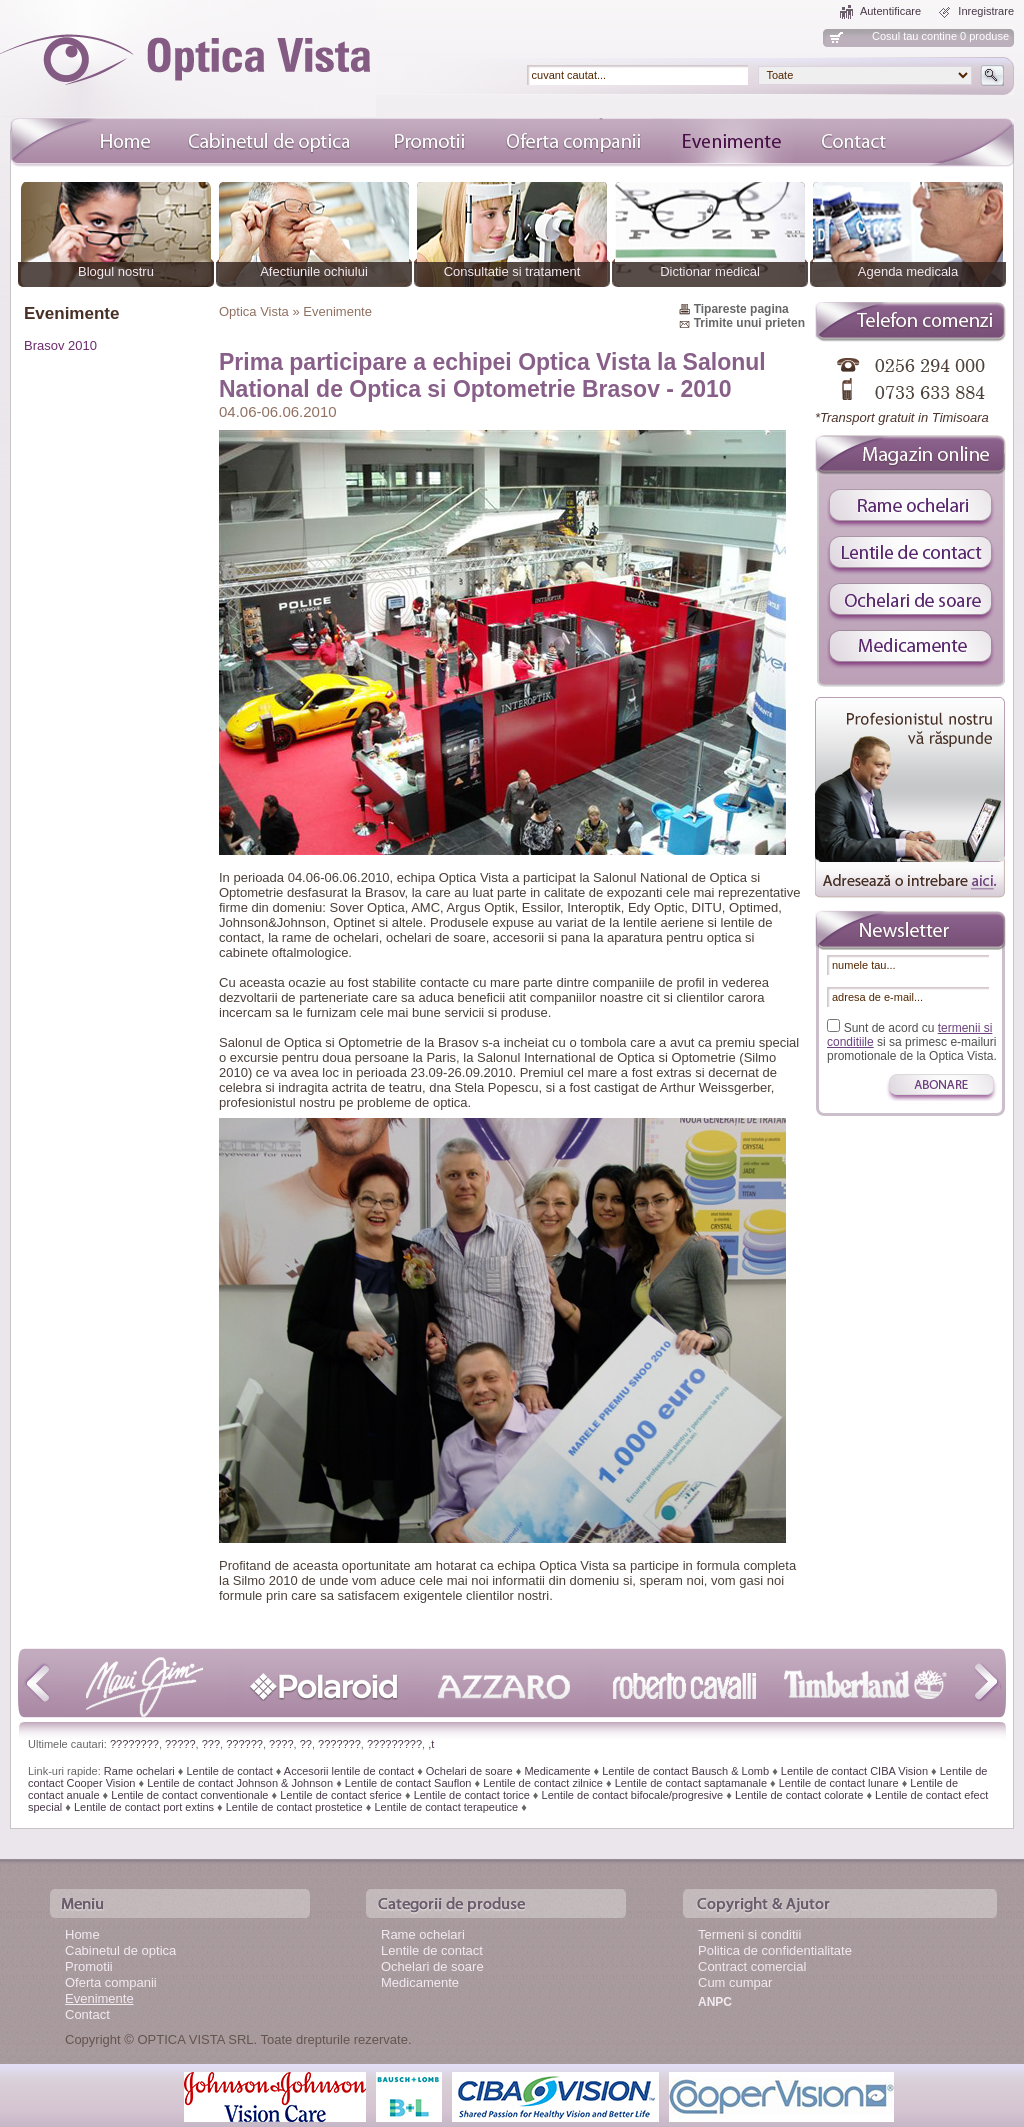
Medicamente (557, 1771)
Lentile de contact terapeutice (446, 1807)
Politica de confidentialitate (775, 1950)
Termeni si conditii (749, 1934)
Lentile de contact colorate (799, 1795)
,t (431, 1744)
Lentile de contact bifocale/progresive (633, 1795)
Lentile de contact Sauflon (408, 1783)
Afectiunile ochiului (314, 271)
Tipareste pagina (741, 309)
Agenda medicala (908, 271)
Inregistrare (986, 11)
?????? (244, 1744)
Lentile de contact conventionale (189, 1795)
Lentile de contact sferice (341, 1795)
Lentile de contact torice (472, 1795)
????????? (394, 1744)
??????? (339, 1744)
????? (180, 1744)
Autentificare (890, 11)
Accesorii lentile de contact (349, 1771)
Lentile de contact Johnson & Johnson (240, 1783)
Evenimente (99, 1998)
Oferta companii (111, 1982)
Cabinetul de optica (120, 1950)
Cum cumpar (735, 1982)
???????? (134, 1744)
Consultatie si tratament (512, 271)
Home (82, 1934)
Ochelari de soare (469, 1771)
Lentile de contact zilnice (543, 1783)
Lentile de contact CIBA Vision (854, 1771)
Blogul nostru (116, 271)
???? (281, 1744)
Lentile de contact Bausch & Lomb (685, 1771)
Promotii (89, 1966)
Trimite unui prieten (749, 323)
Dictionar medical (710, 271)
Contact (87, 2014)
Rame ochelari (139, 1771)
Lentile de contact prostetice (294, 1807)
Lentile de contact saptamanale (691, 1783)
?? (306, 1744)
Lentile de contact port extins (144, 1807)
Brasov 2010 (60, 345)
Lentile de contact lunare (839, 1783)
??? (211, 1744)
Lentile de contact (229, 1771)
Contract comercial (752, 1966)
